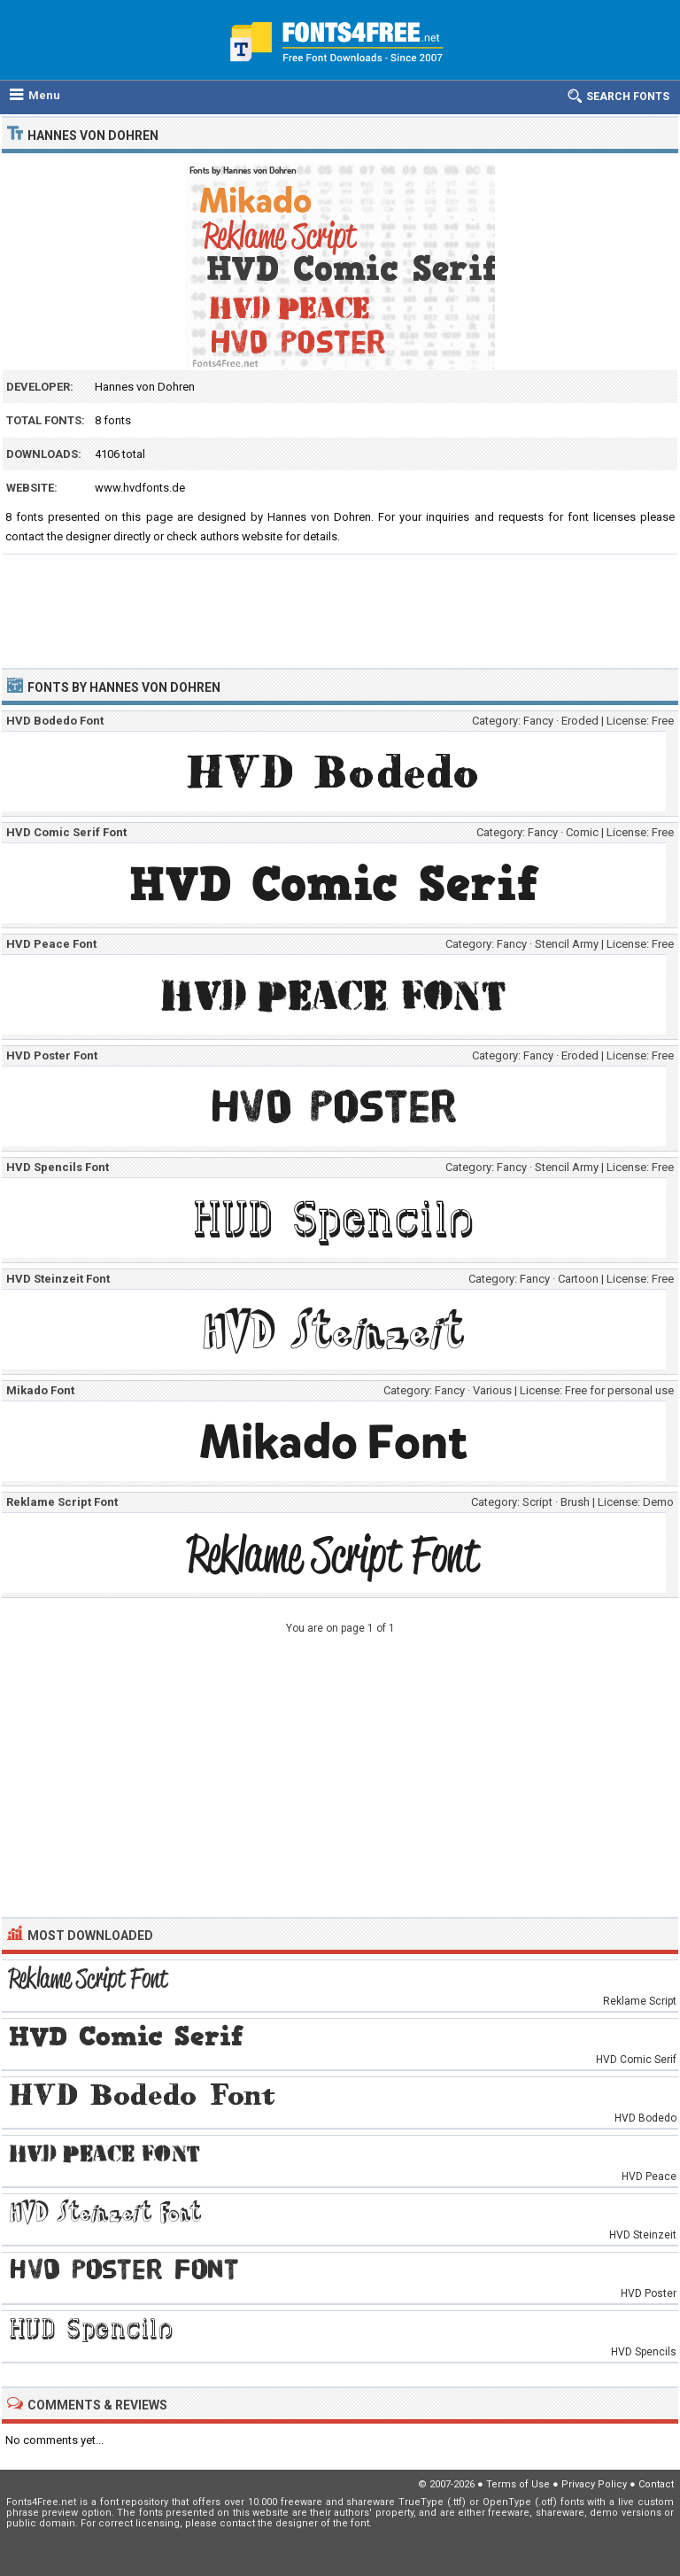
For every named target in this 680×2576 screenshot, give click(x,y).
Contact (656, 2484)
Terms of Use (518, 2484)
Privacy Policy (594, 2484)
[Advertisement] (340, 603)
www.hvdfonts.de (140, 487)
